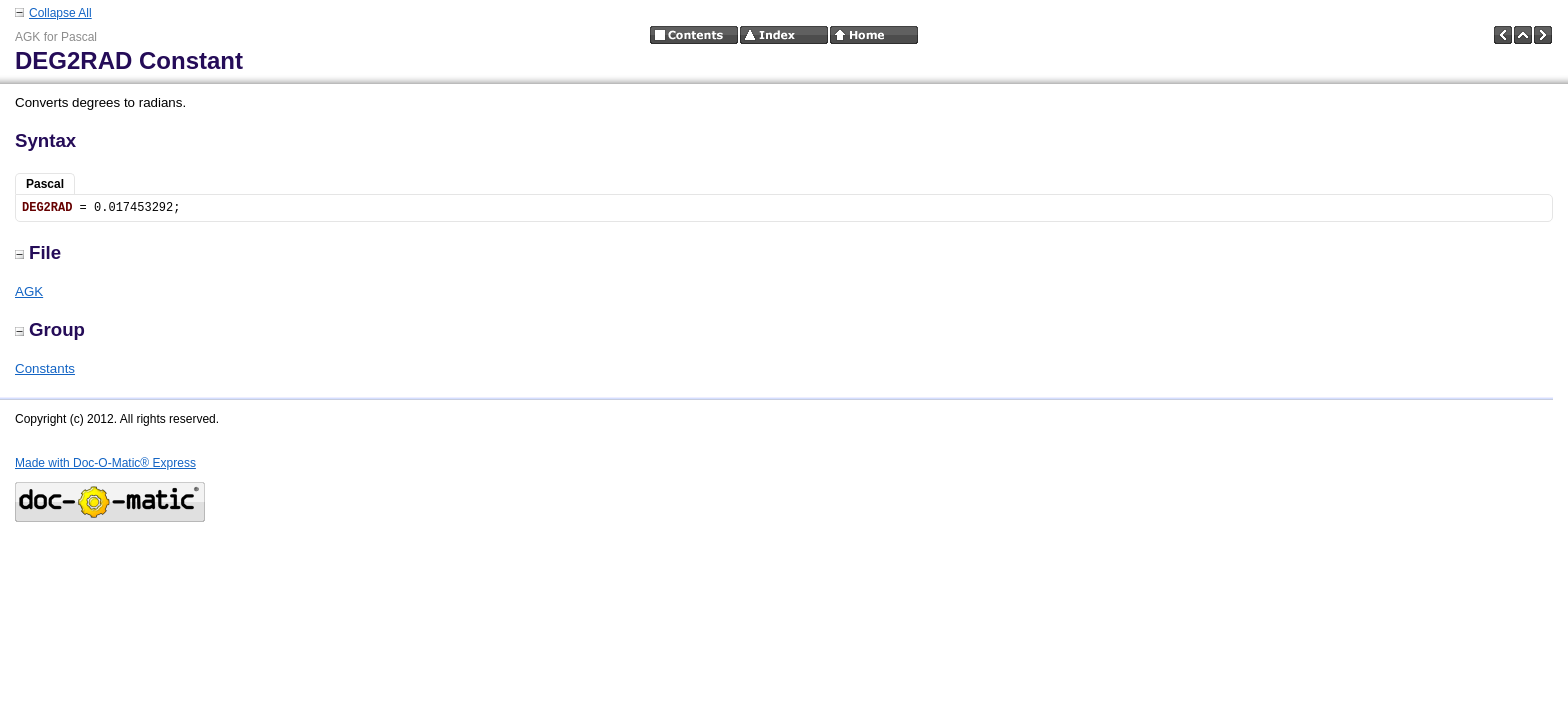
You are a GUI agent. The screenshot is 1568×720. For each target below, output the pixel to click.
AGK (29, 291)
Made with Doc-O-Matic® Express (105, 463)
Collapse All (60, 13)
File (38, 252)
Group (50, 329)
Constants (45, 368)
